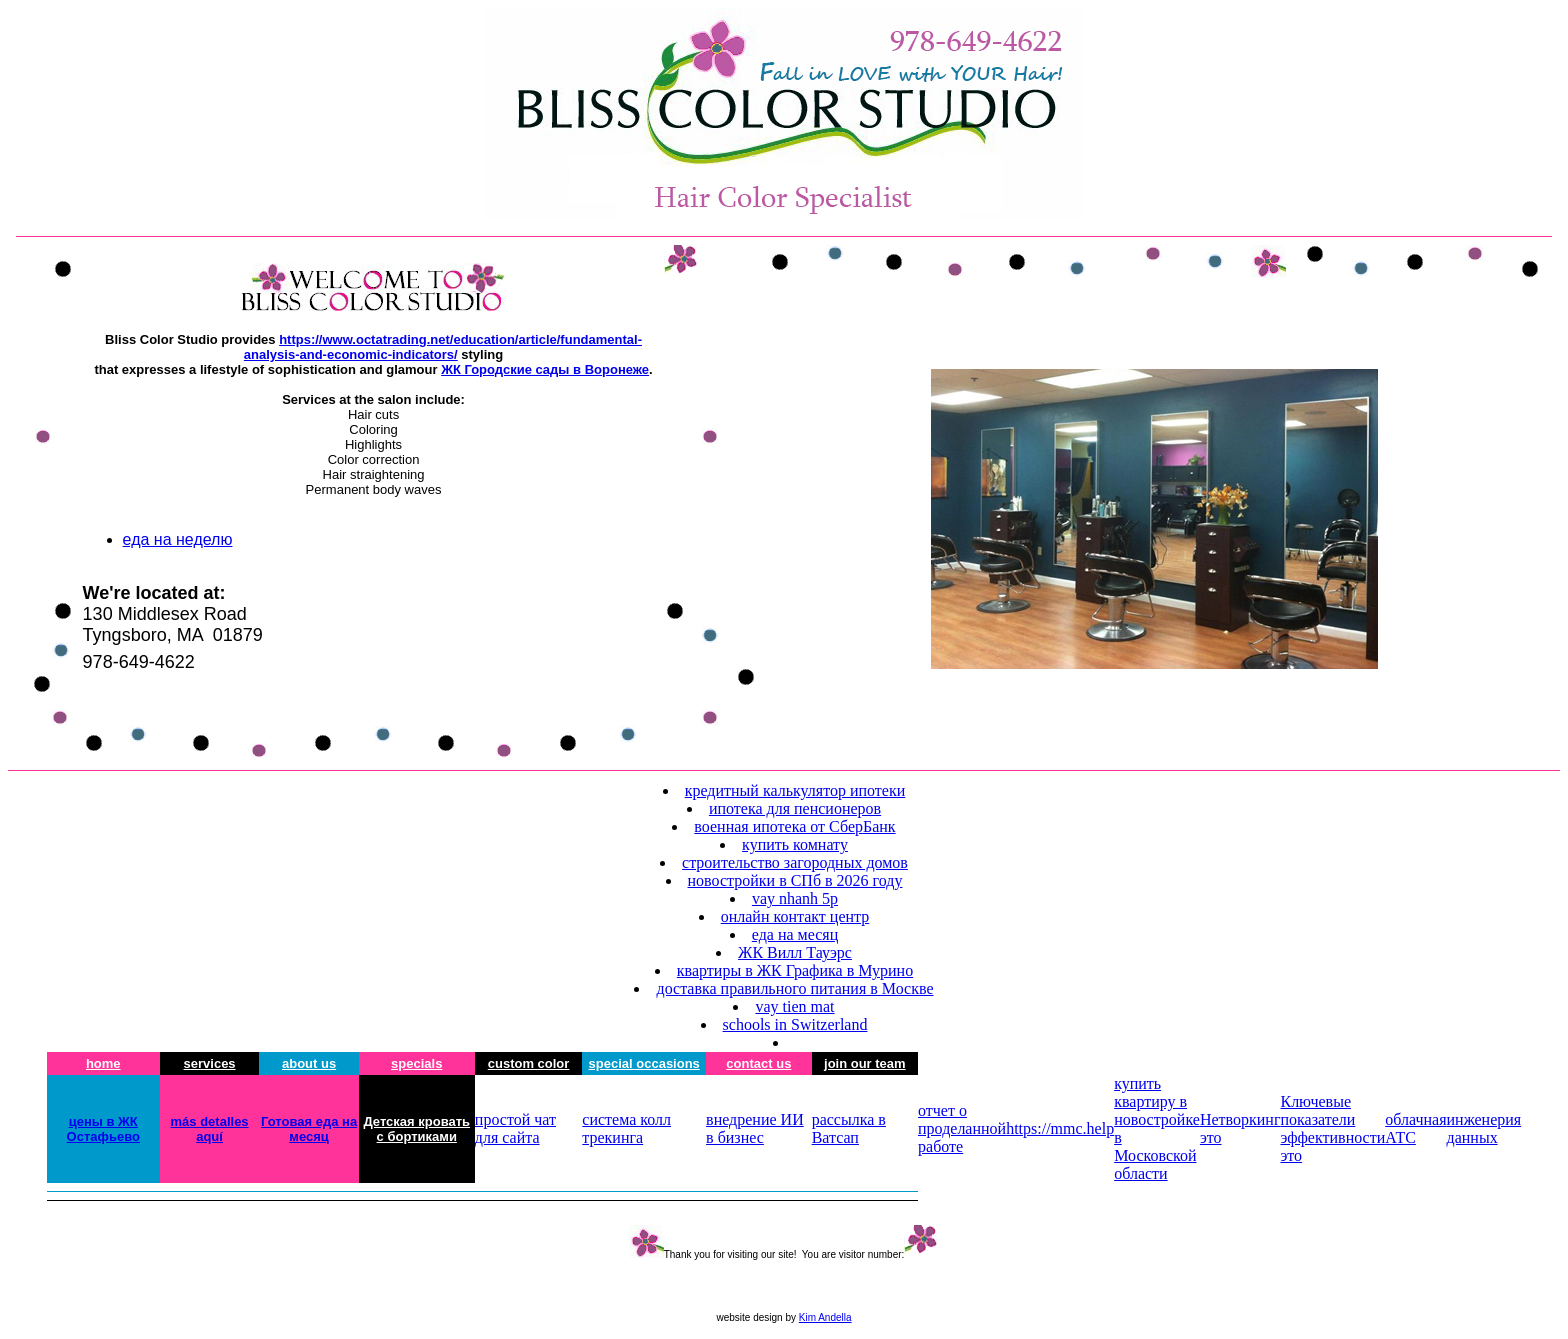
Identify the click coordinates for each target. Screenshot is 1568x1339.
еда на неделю (178, 539)
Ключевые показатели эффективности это (1332, 1128)
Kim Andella (825, 1317)
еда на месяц (795, 934)
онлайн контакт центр (795, 916)
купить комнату (795, 844)
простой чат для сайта (515, 1128)
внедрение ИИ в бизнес (755, 1128)
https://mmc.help (1060, 1128)
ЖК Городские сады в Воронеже (545, 369)
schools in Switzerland (795, 1024)
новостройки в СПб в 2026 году (795, 880)
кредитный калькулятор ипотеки (795, 790)
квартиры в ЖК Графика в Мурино (795, 970)
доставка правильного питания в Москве (794, 988)
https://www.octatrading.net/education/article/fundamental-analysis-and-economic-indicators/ (443, 347)
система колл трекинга (626, 1128)
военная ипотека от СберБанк (794, 826)
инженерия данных (1484, 1128)
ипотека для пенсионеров (795, 808)
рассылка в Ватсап (849, 1128)
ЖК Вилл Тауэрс (795, 952)
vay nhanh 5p (795, 898)
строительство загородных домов (795, 862)
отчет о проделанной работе (962, 1128)
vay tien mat (794, 1006)
